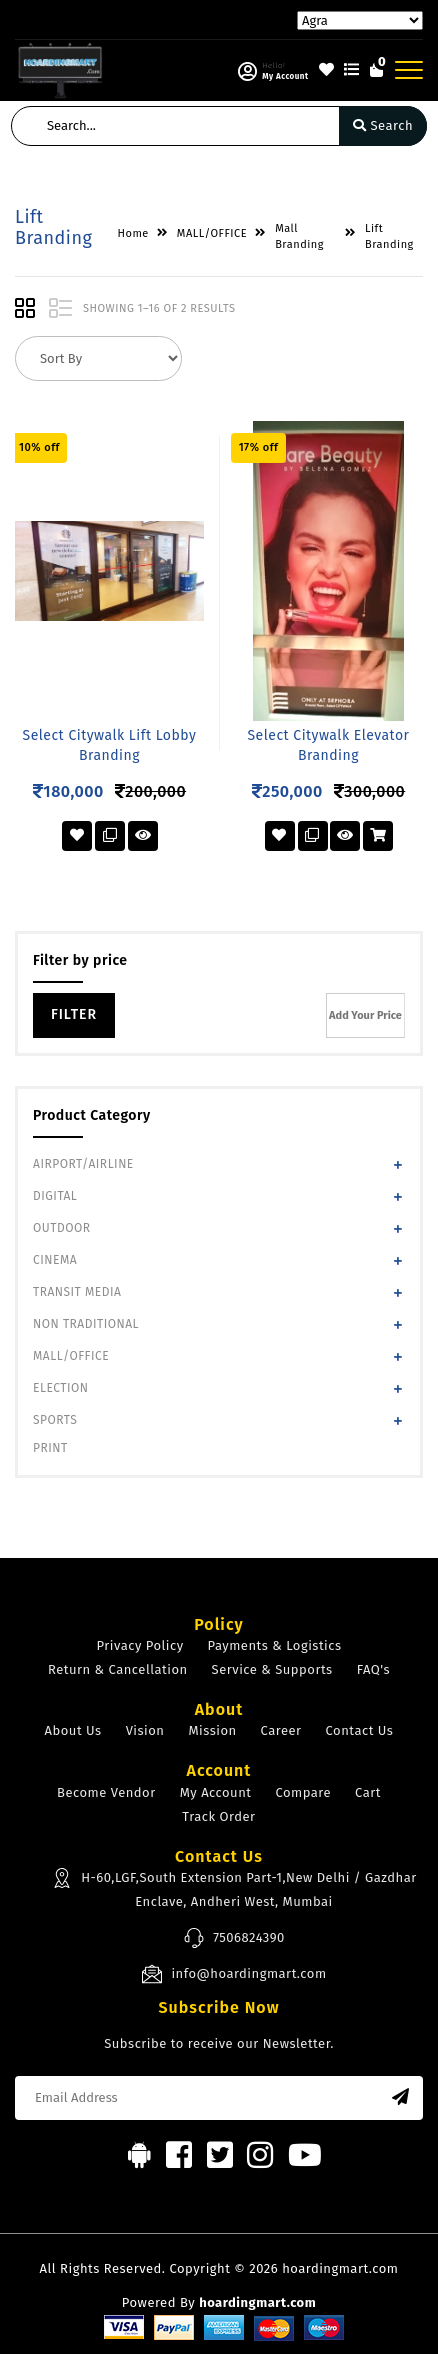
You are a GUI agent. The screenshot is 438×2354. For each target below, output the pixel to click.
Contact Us (360, 1730)
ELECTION (61, 1388)
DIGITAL (55, 1196)
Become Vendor (106, 1792)
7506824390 (234, 1938)
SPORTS (55, 1420)
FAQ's (373, 1669)
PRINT (50, 1448)
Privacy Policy (139, 1645)
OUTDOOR (62, 1228)
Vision (145, 1730)
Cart (368, 1792)
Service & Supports (272, 1669)
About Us (73, 1730)
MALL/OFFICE (71, 1356)
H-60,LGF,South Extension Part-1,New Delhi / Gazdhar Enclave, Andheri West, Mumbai (234, 1888)
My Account (216, 1792)
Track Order (218, 1816)
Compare (303, 1792)
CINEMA (55, 1260)
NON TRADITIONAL (86, 1324)
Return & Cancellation (118, 1669)
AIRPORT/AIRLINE (83, 1164)
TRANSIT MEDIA (77, 1292)
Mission (212, 1730)
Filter (74, 1014)
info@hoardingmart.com (233, 1974)
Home (133, 233)
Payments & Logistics (275, 1645)
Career (281, 1730)
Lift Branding (389, 236)
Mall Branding (299, 236)
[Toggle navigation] (409, 70)
